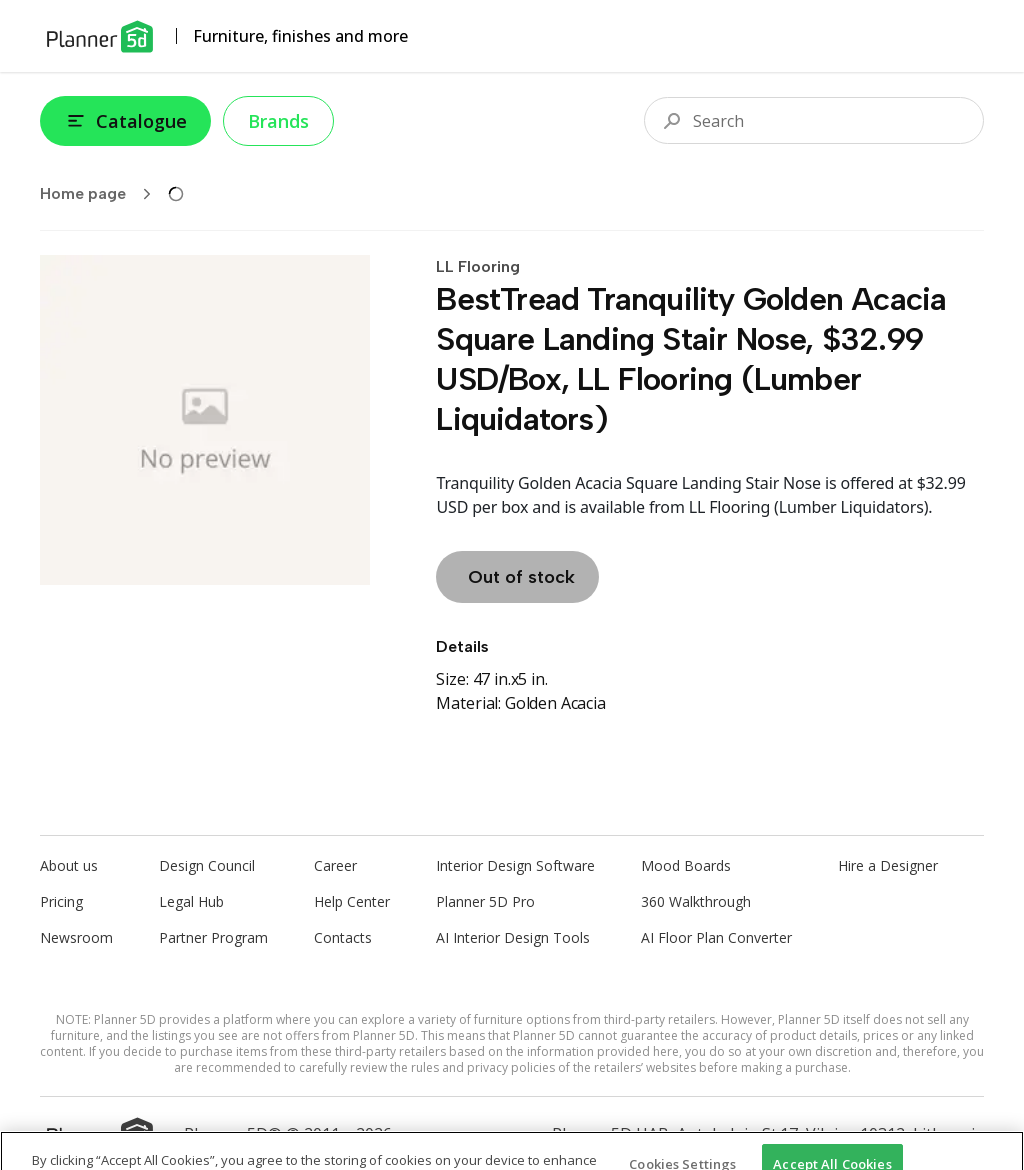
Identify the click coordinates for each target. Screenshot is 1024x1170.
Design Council (207, 865)
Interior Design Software (515, 865)
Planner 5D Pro (485, 901)
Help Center (352, 901)
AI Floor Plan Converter (716, 937)
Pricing (61, 901)
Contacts (343, 937)
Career (335, 865)
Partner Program (213, 937)
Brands (278, 121)
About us (69, 865)
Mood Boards (686, 865)
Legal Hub (191, 901)
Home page (102, 194)
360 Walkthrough (696, 901)
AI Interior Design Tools (513, 937)
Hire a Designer (888, 865)
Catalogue (125, 121)
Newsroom (76, 937)
